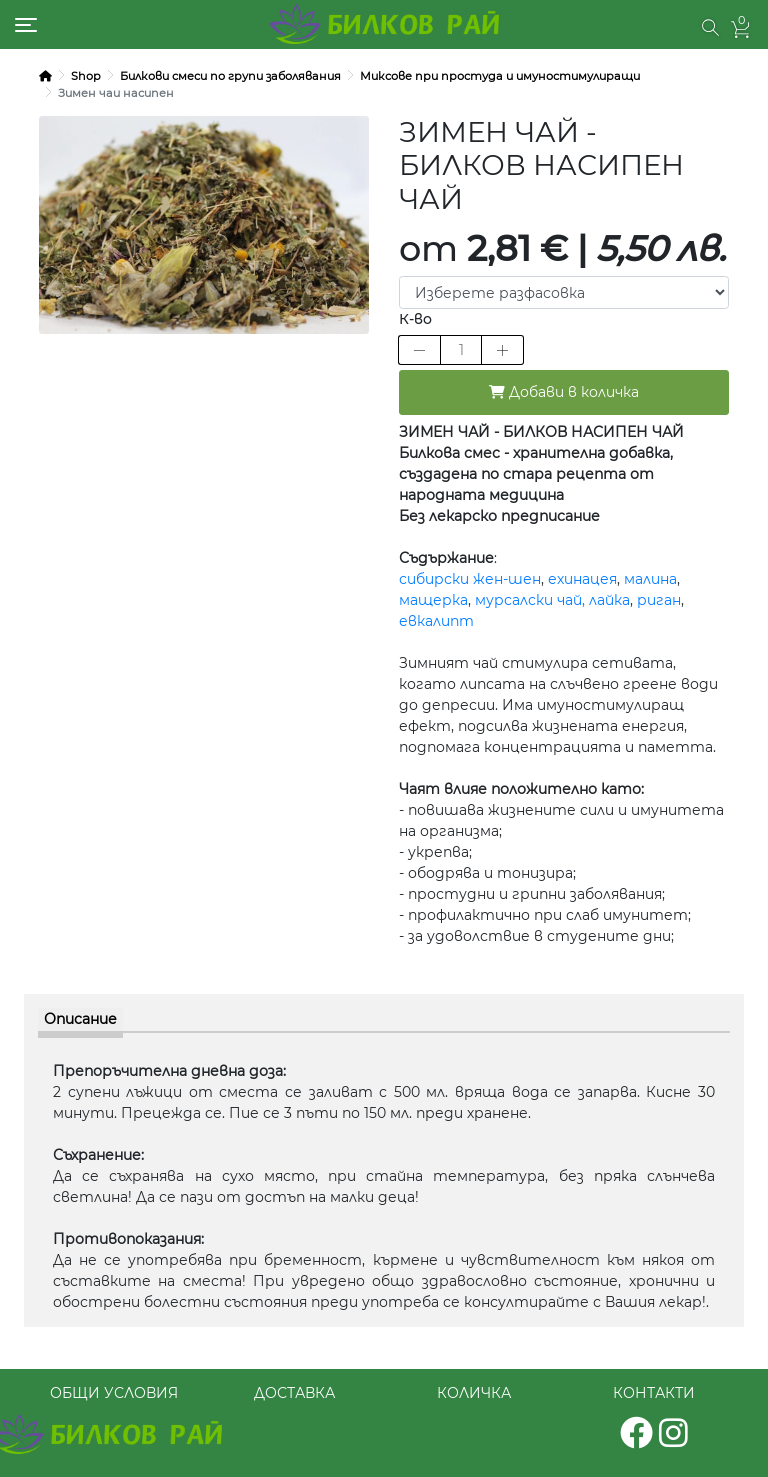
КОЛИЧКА (474, 1393)
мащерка (433, 600)
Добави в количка (564, 392)
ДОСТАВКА (294, 1393)
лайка (609, 600)
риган (659, 600)
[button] (710, 27)
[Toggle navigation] (26, 25)
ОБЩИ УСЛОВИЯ (114, 1393)
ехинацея (582, 579)
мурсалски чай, (530, 600)
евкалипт (436, 621)
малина (650, 579)
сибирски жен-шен (470, 579)
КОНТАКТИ (654, 1393)
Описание (80, 1019)
